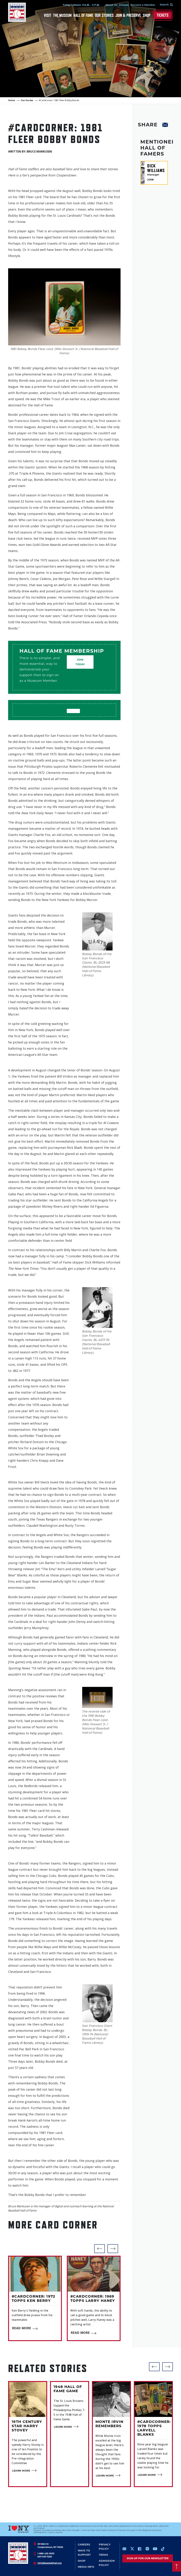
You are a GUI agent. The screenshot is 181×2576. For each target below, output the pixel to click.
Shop (146, 15)
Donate (124, 5)
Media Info (86, 2567)
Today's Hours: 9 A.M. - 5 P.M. (81, 5)
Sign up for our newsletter (147, 2558)
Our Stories (104, 15)
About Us (111, 5)
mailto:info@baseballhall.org (124, 2549)
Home (11, 101)
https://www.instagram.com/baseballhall (147, 2549)
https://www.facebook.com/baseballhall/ (139, 2549)
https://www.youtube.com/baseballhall (155, 2549)
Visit (47, 15)
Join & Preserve (128, 15)
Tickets (162, 15)
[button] (99, 2248)
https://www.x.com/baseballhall (132, 2548)
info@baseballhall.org (49, 2563)
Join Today (80, 662)
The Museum (62, 15)
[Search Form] (164, 5)
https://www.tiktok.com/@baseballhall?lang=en (163, 2549)
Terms (103, 2555)
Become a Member (142, 5)
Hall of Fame (83, 15)
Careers (84, 2544)
